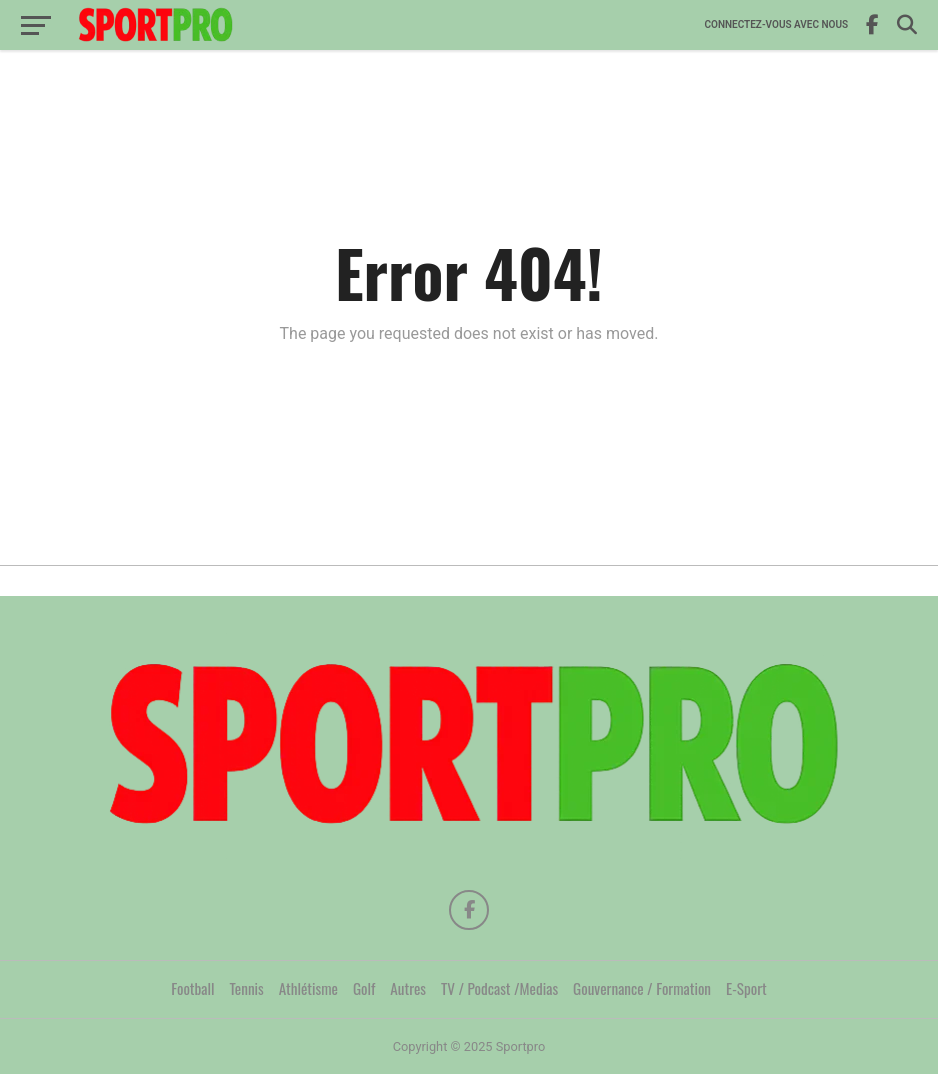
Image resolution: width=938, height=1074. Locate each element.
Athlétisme (308, 988)
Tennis (247, 988)
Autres (408, 988)
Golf (364, 988)
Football (192, 988)
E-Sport (746, 988)
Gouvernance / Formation (642, 988)
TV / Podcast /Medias (499, 988)
